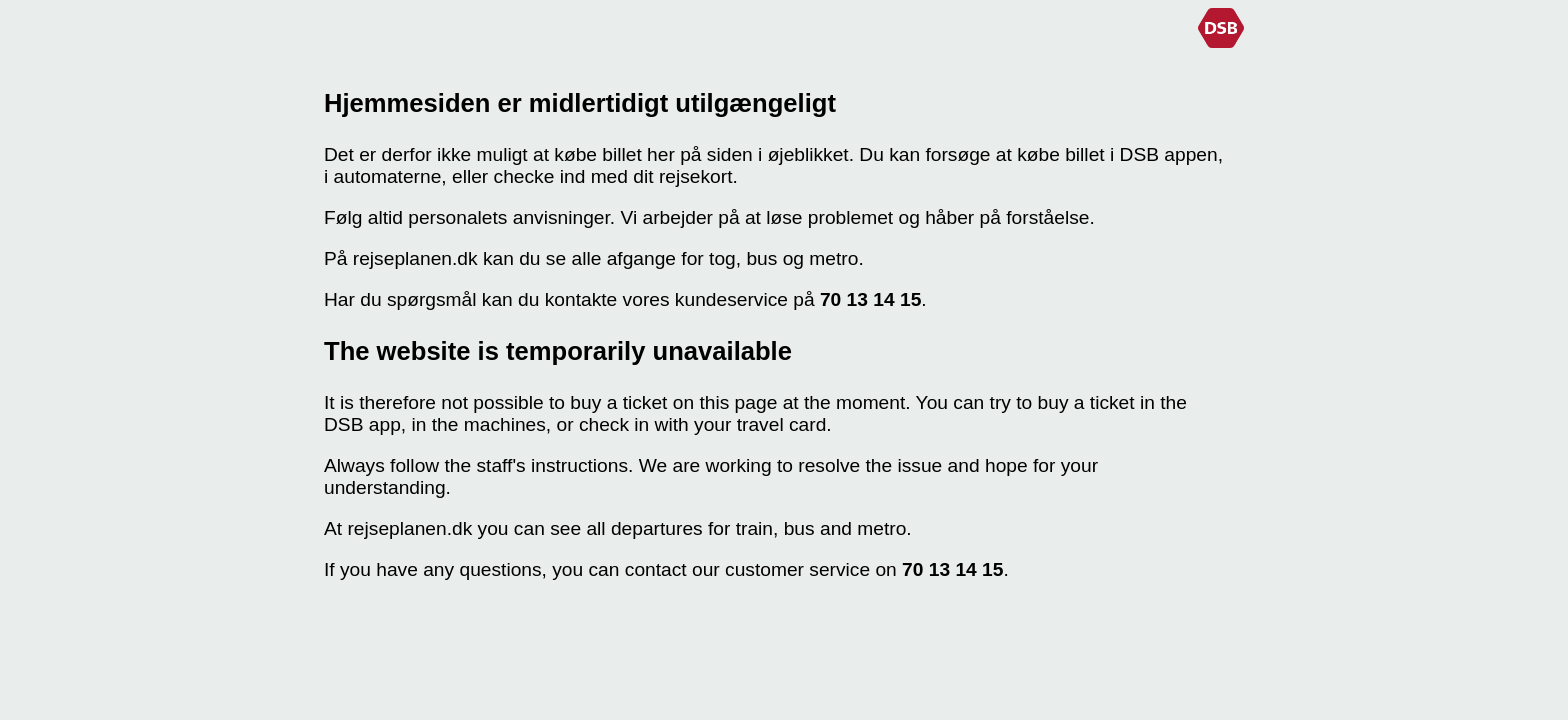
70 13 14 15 (870, 299)
